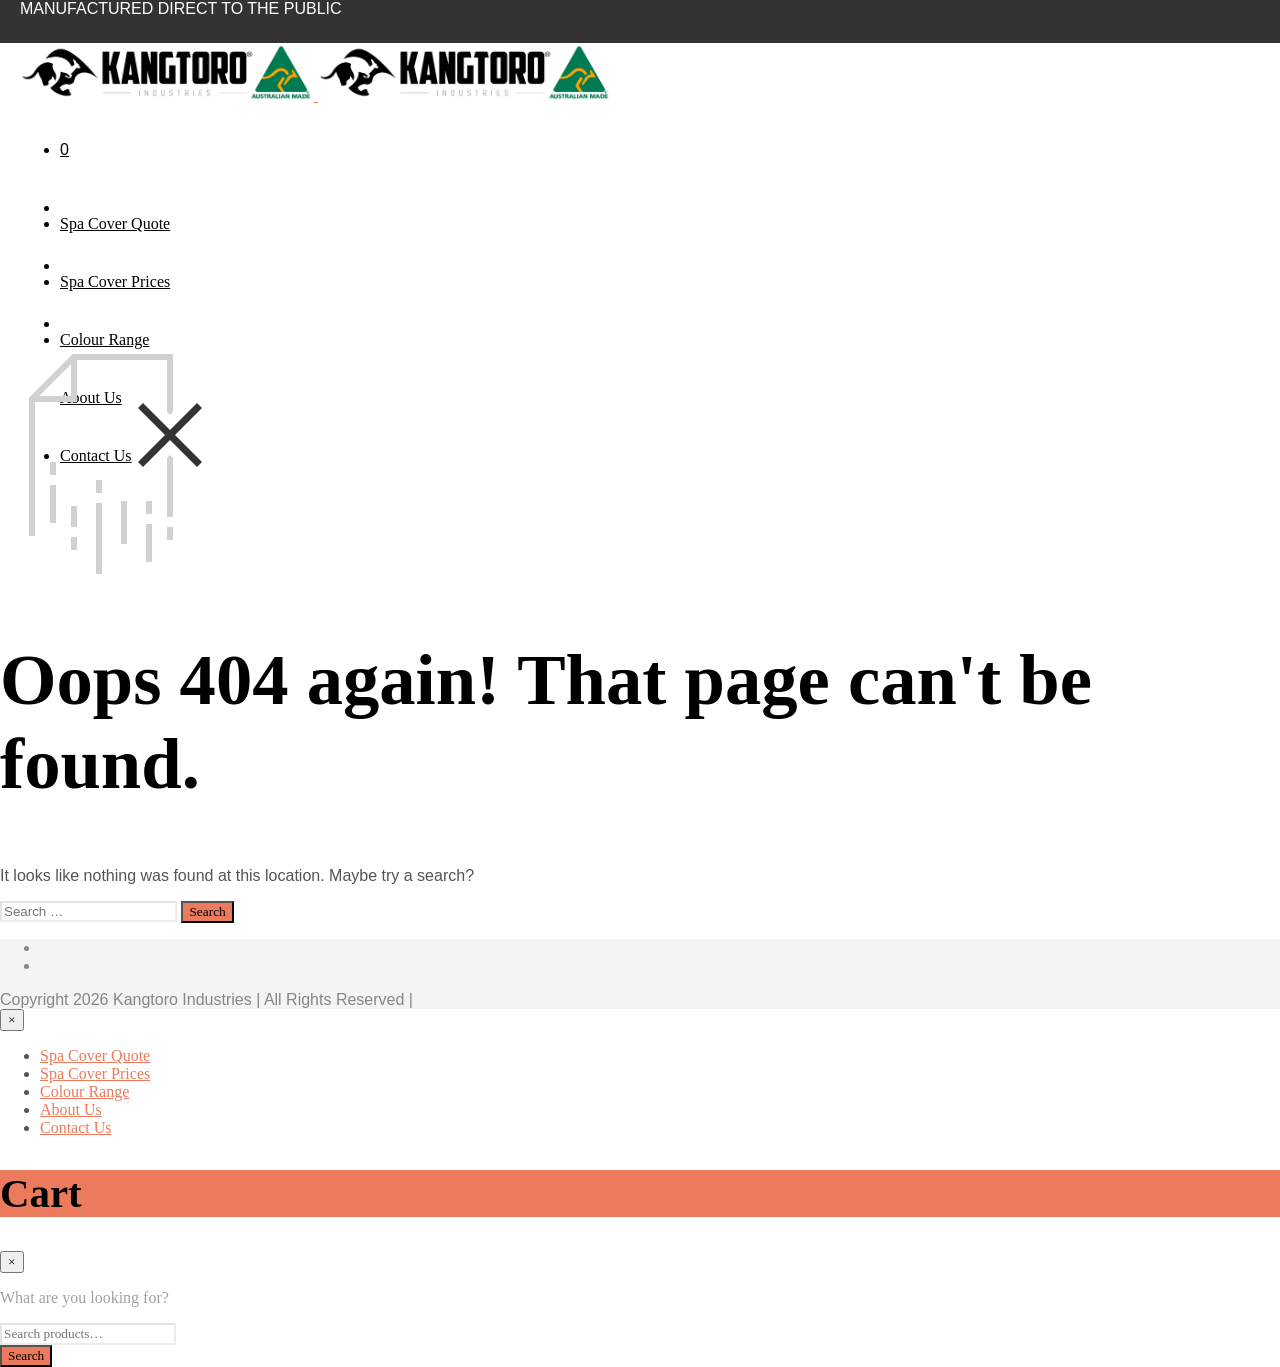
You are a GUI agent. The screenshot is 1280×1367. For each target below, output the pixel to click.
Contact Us (76, 1127)
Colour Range (104, 339)
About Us (71, 1109)
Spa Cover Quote (115, 223)
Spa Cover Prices (115, 281)
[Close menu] (12, 1020)
